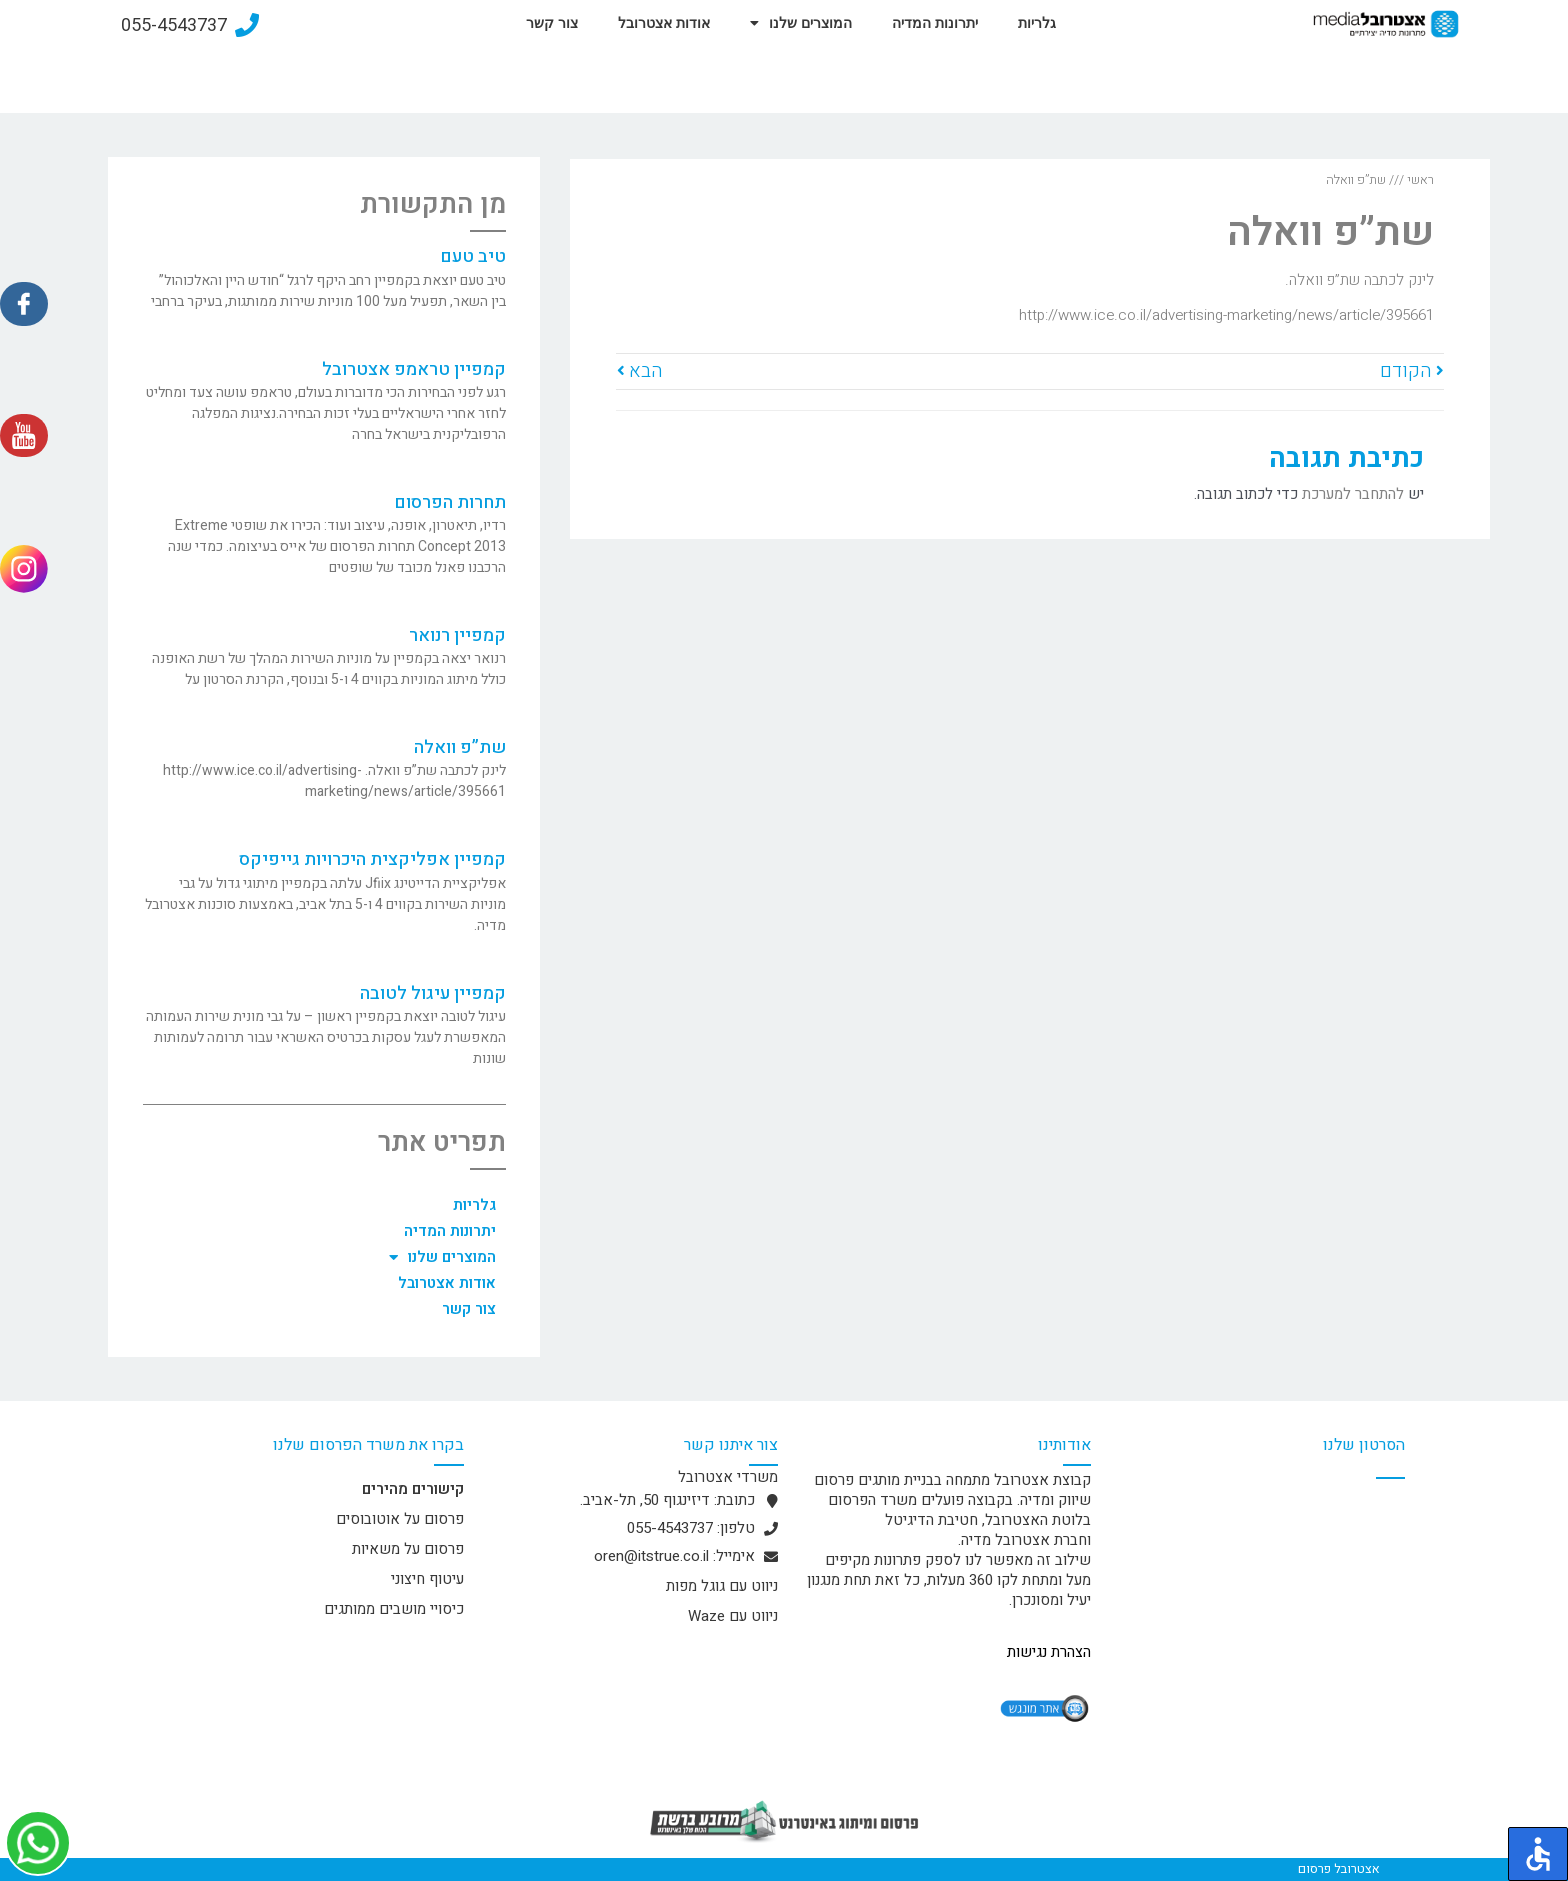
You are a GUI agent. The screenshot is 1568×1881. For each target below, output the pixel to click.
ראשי (1420, 180)
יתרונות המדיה (935, 23)
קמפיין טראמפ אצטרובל (414, 369)
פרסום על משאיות (408, 1549)
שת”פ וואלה (460, 747)
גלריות (1037, 23)
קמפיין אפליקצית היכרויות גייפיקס (372, 859)
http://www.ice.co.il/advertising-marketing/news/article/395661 (1226, 315)
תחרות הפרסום (450, 502)
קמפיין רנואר (457, 635)
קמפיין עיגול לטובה (433, 993)
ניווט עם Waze (733, 1616)
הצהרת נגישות (1049, 1652)
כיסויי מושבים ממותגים (394, 1609)
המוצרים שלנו (801, 23)
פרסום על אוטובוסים (400, 1519)
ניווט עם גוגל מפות (722, 1586)
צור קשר (552, 23)
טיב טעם (473, 256)
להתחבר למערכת (1353, 494)
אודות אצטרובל (664, 23)
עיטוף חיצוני (427, 1579)
